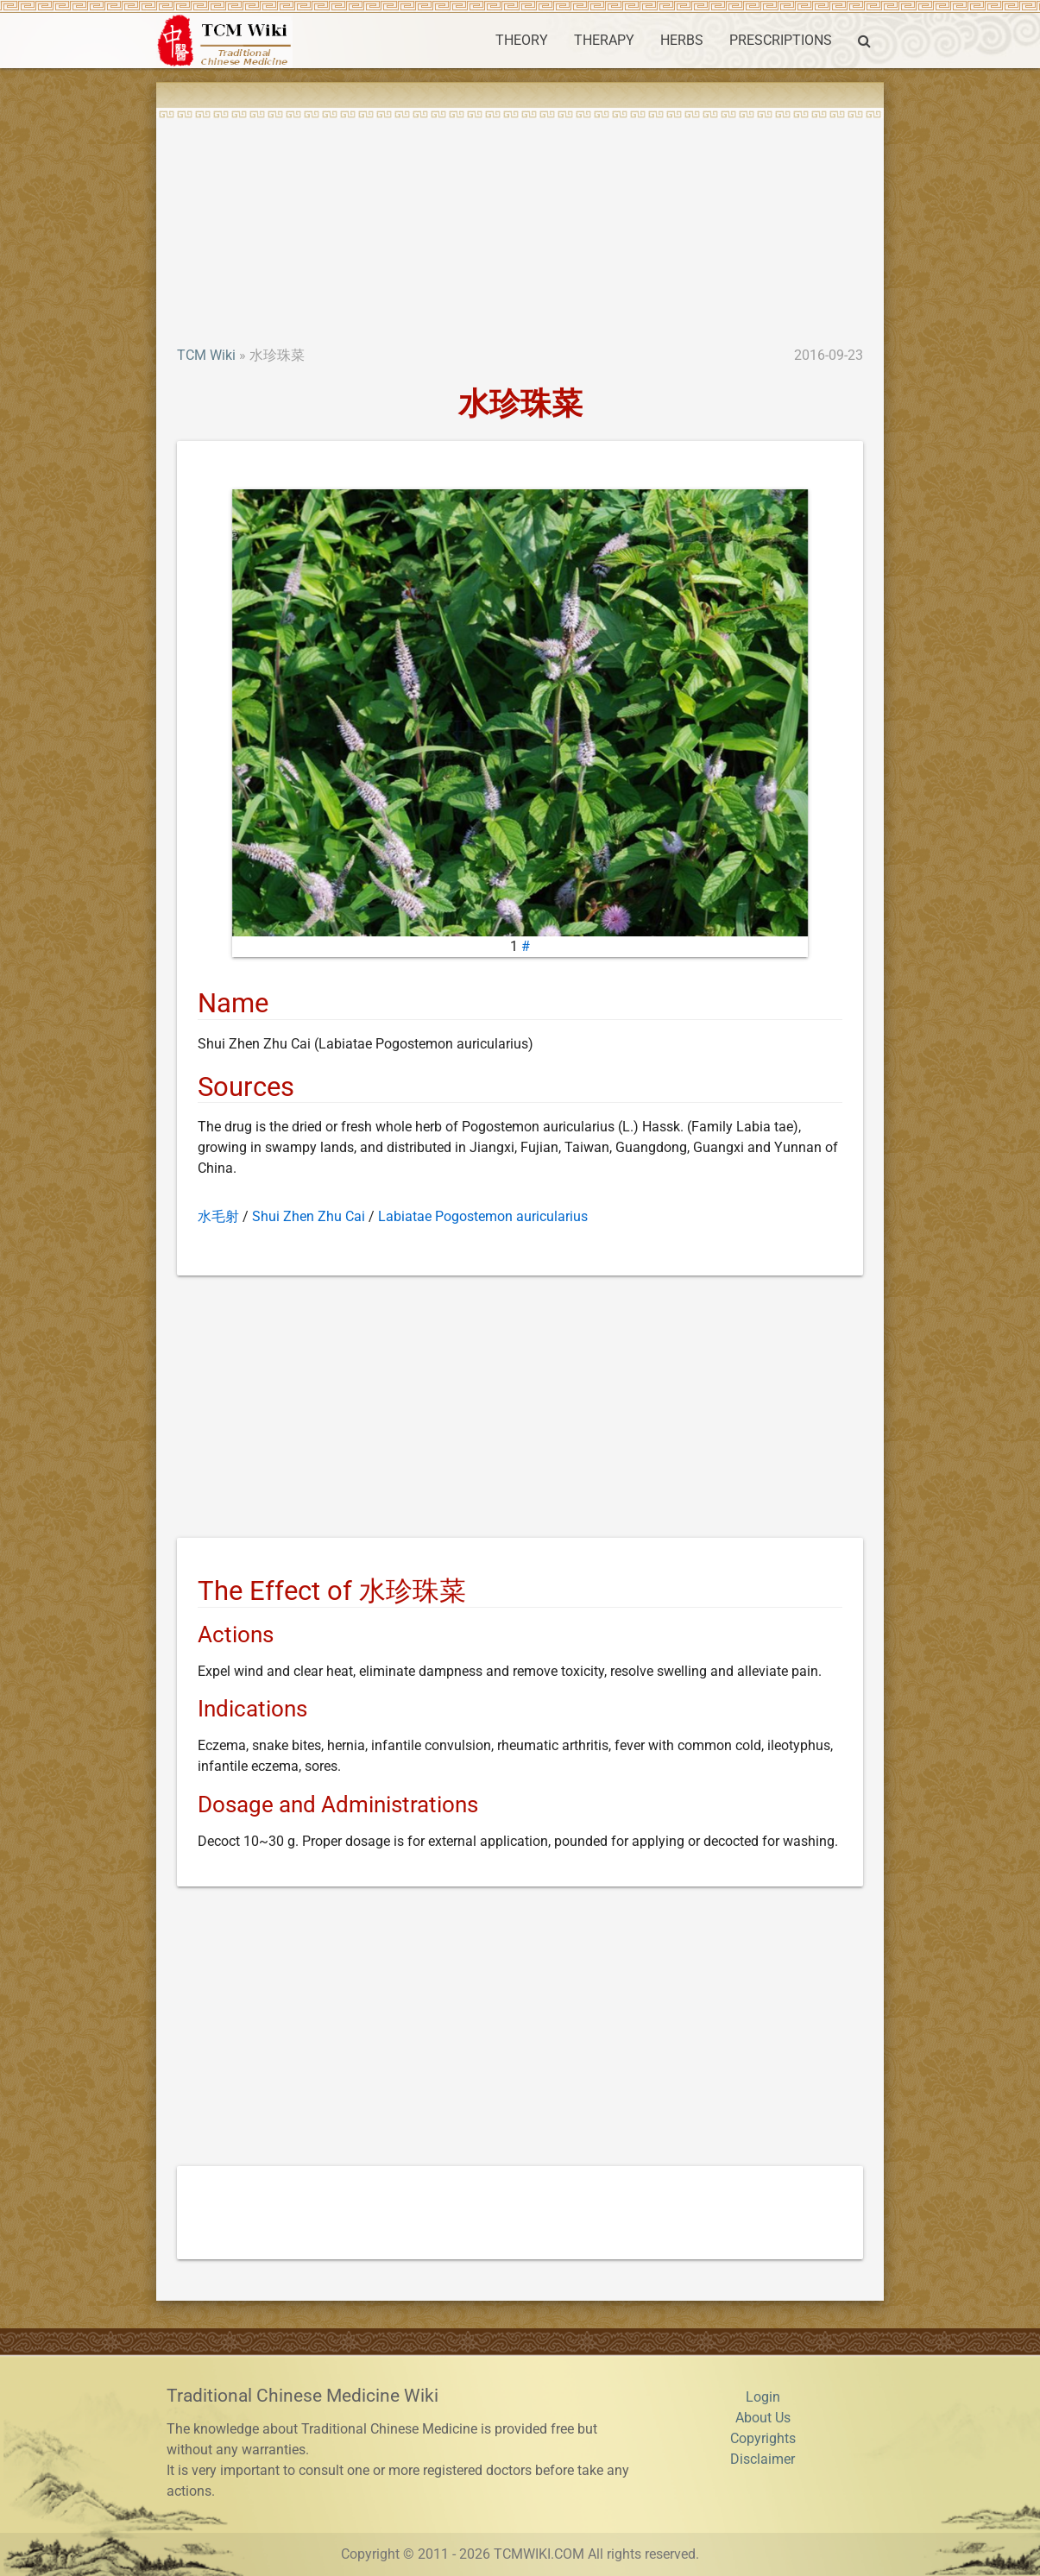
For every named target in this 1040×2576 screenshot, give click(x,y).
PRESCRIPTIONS (780, 40)
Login (763, 2397)
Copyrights (763, 2438)
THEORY (521, 40)
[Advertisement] (520, 216)
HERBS (681, 40)
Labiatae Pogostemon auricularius (483, 1216)
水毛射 (218, 1216)
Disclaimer (762, 2459)
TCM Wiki (206, 355)
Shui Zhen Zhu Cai (308, 1216)
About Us (763, 2417)
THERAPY (604, 40)
